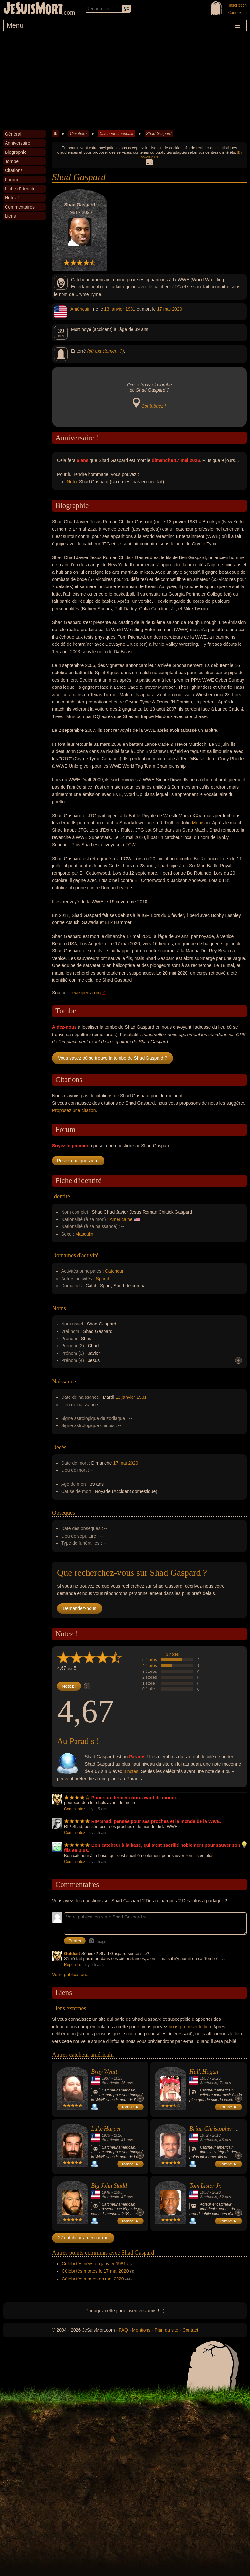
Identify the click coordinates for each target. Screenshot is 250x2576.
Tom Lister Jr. (205, 2185)
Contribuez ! (153, 406)
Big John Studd (109, 2185)
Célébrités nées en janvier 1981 (94, 2263)
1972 (204, 2135)
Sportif (102, 1278)
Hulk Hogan (203, 2071)
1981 (130, 308)
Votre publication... (71, 1974)
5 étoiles (149, 1659)
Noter (72, 481)
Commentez (74, 1809)
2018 (216, 2135)
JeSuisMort (33, 9)
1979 (106, 2135)
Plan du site (166, 2330)
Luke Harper (106, 2128)
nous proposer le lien (190, 2026)
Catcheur (114, 1271)
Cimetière (78, 133)
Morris (198, 822)
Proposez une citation (74, 1110)
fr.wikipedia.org (85, 992)
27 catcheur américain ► (83, 2237)
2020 (177, 308)
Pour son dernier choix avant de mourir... (135, 1797)
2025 (216, 2078)
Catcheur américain (116, 133)
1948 (106, 2192)
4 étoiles (149, 1665)
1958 (204, 2192)
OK (149, 162)
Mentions (141, 2330)
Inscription (238, 5)
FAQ (123, 2330)
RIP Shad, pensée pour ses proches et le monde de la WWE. (156, 1821)
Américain (80, 308)
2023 (118, 2078)
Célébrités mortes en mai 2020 (93, 2278)
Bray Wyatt (104, 2071)
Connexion (237, 12)
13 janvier (114, 308)
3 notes (172, 1654)
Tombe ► (130, 2107)
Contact (190, 2330)
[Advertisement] (125, 81)
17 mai (164, 308)
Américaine (121, 1219)
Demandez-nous (79, 1608)
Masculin (84, 1234)
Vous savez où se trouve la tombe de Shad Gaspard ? (112, 1058)
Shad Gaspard (158, 133)
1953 (204, 2078)
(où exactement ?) (105, 351)
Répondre (72, 1964)
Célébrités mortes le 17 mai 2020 (95, 2271)
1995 (118, 2192)
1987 (106, 2078)
